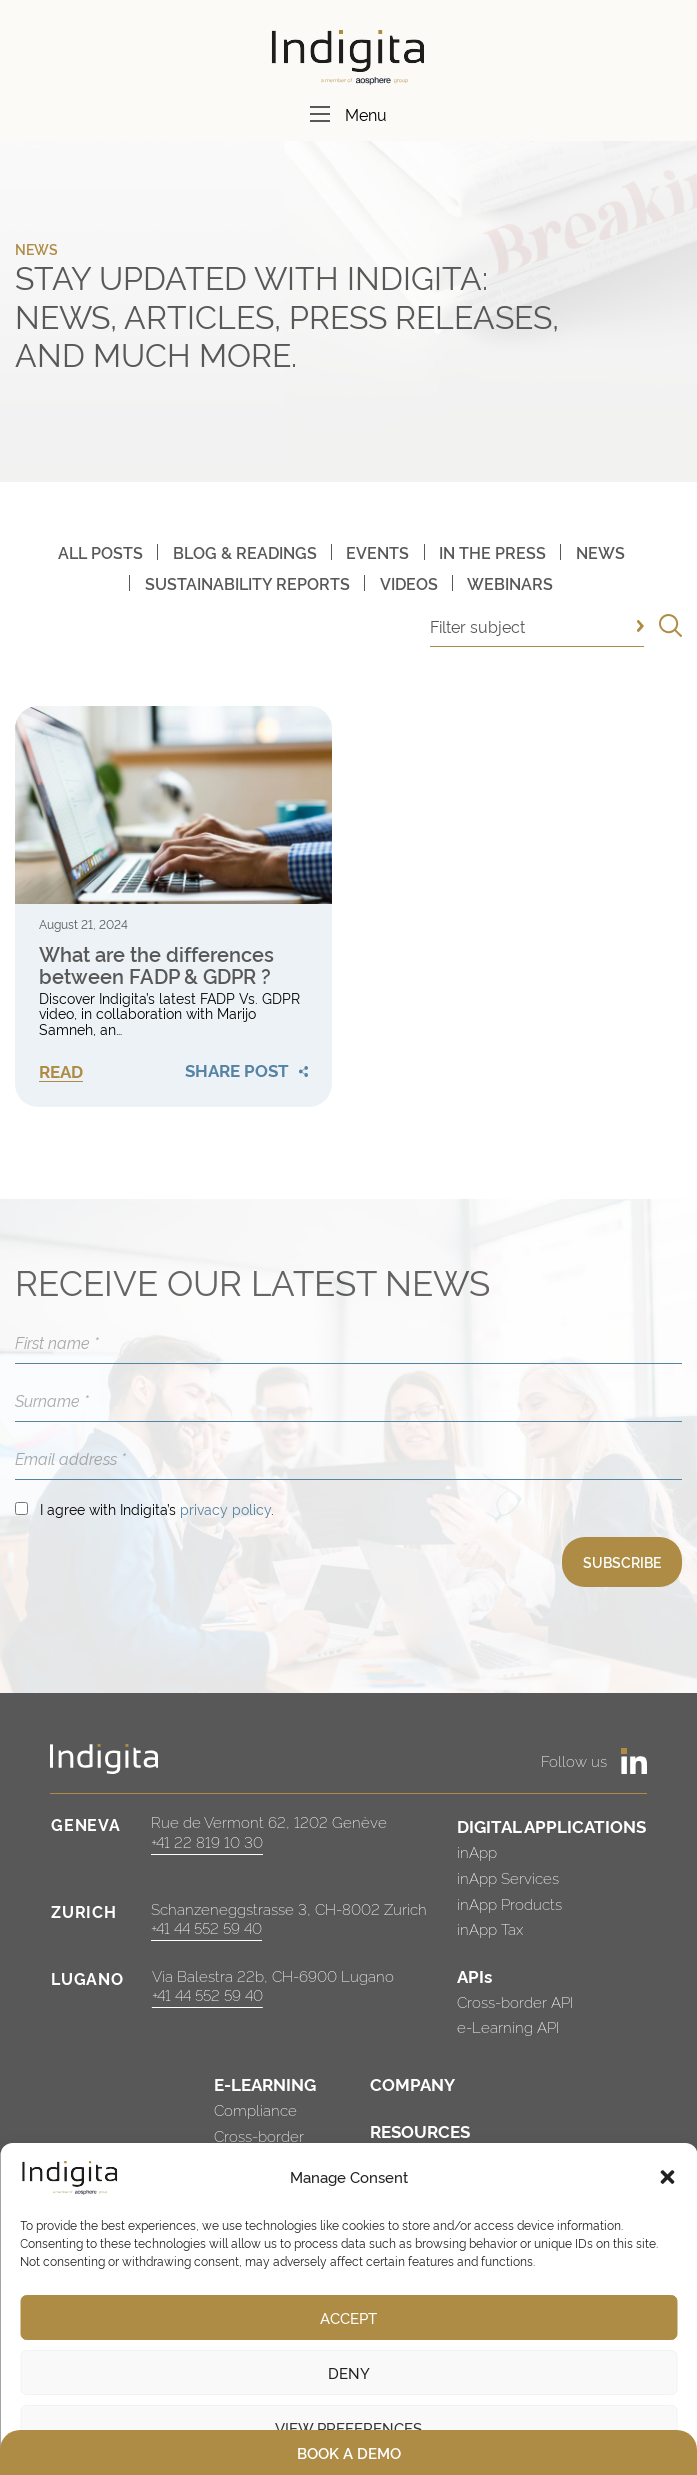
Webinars (510, 583)
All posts (100, 552)
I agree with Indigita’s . (157, 1508)
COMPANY (412, 2083)
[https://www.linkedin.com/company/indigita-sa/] (634, 1761)
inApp (477, 1851)
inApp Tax (490, 1928)
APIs (474, 1975)
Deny (349, 2372)
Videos (409, 583)
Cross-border (259, 2135)
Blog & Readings (245, 552)
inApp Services (508, 1877)
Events (377, 552)
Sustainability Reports (247, 583)
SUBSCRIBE (622, 1561)
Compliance (255, 2109)
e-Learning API (508, 2026)
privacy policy (225, 1508)
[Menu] (320, 114)
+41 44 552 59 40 (206, 1927)
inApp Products (509, 1903)
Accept (348, 2317)
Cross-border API (515, 2001)
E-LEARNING (265, 2083)
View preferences (348, 2427)
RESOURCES (420, 2130)
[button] (667, 2177)
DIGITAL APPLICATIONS (551, 1825)
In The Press (492, 552)
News (600, 552)
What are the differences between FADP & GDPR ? (156, 964)
